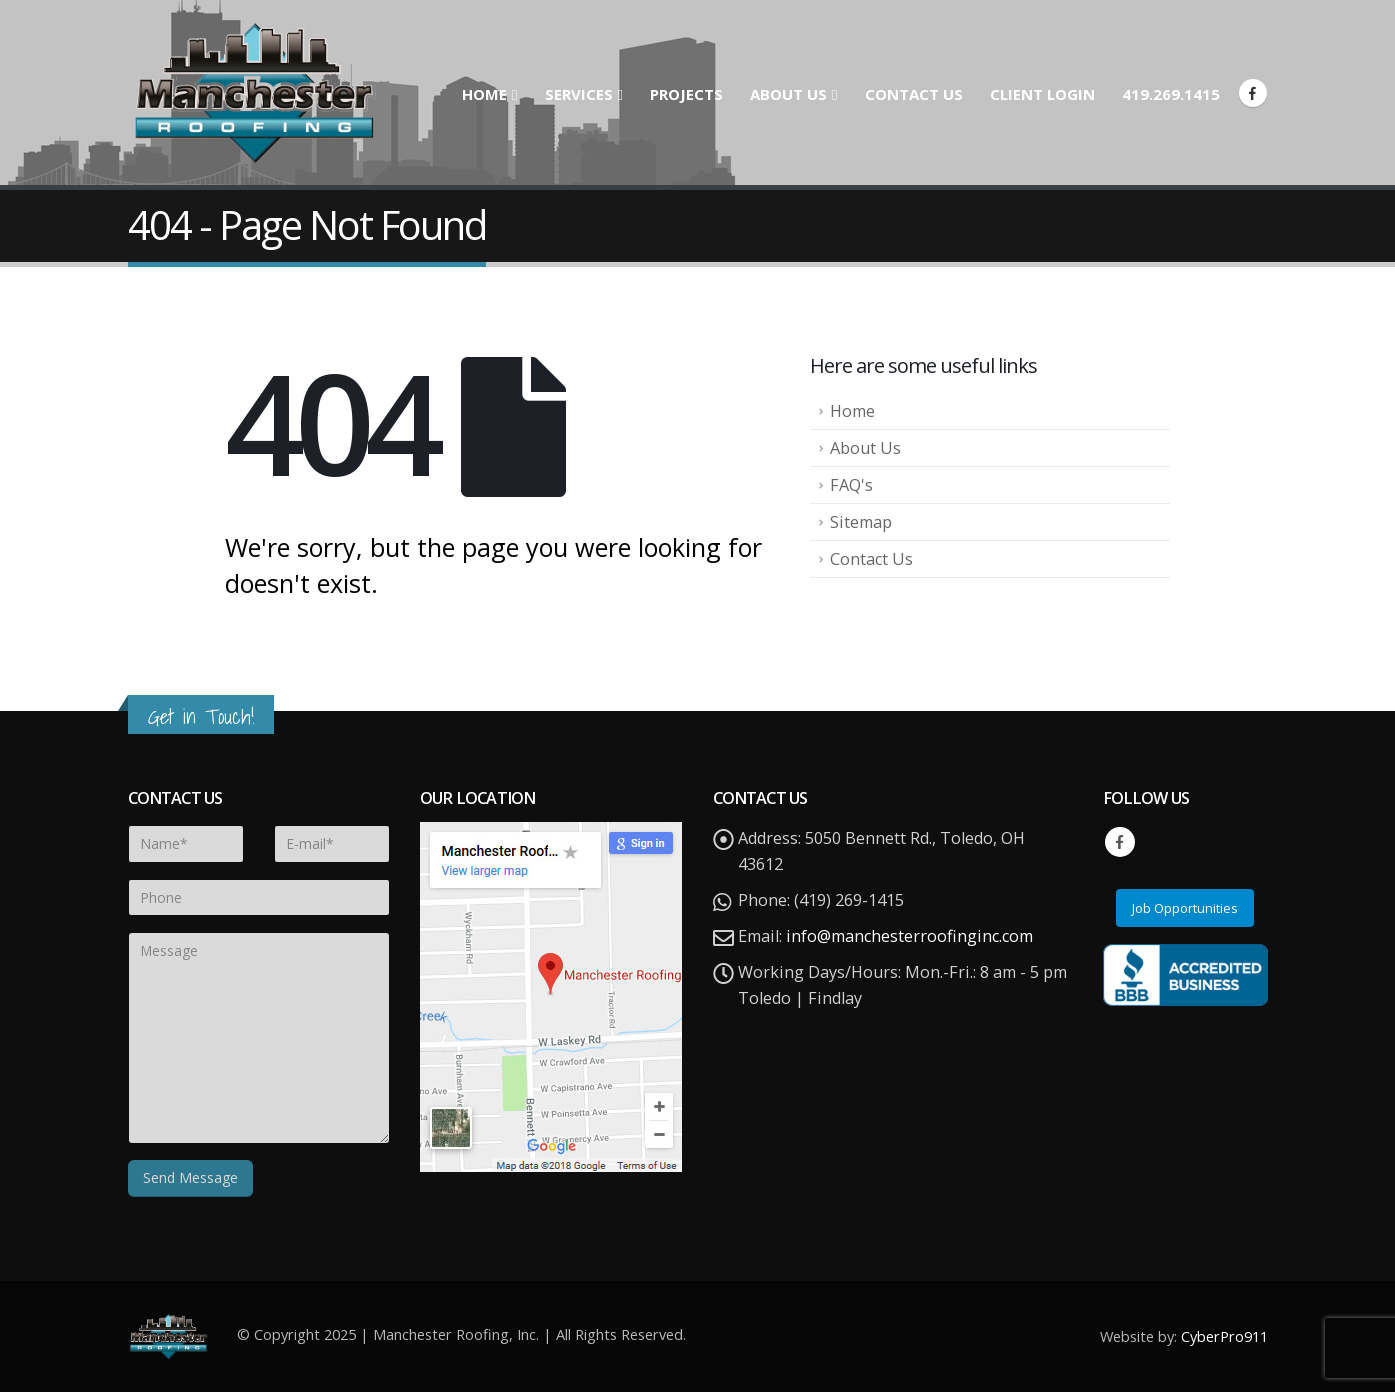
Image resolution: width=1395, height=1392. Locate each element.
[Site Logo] (253, 92)
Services (579, 94)
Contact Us (914, 94)
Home (484, 94)
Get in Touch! (201, 716)
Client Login (1042, 94)
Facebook (1120, 842)
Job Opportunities (1185, 908)
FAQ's (851, 485)
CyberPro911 (1224, 1336)
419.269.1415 (1171, 94)
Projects (686, 94)
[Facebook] (1253, 93)
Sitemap (861, 522)
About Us (788, 94)
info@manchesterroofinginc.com (909, 936)
